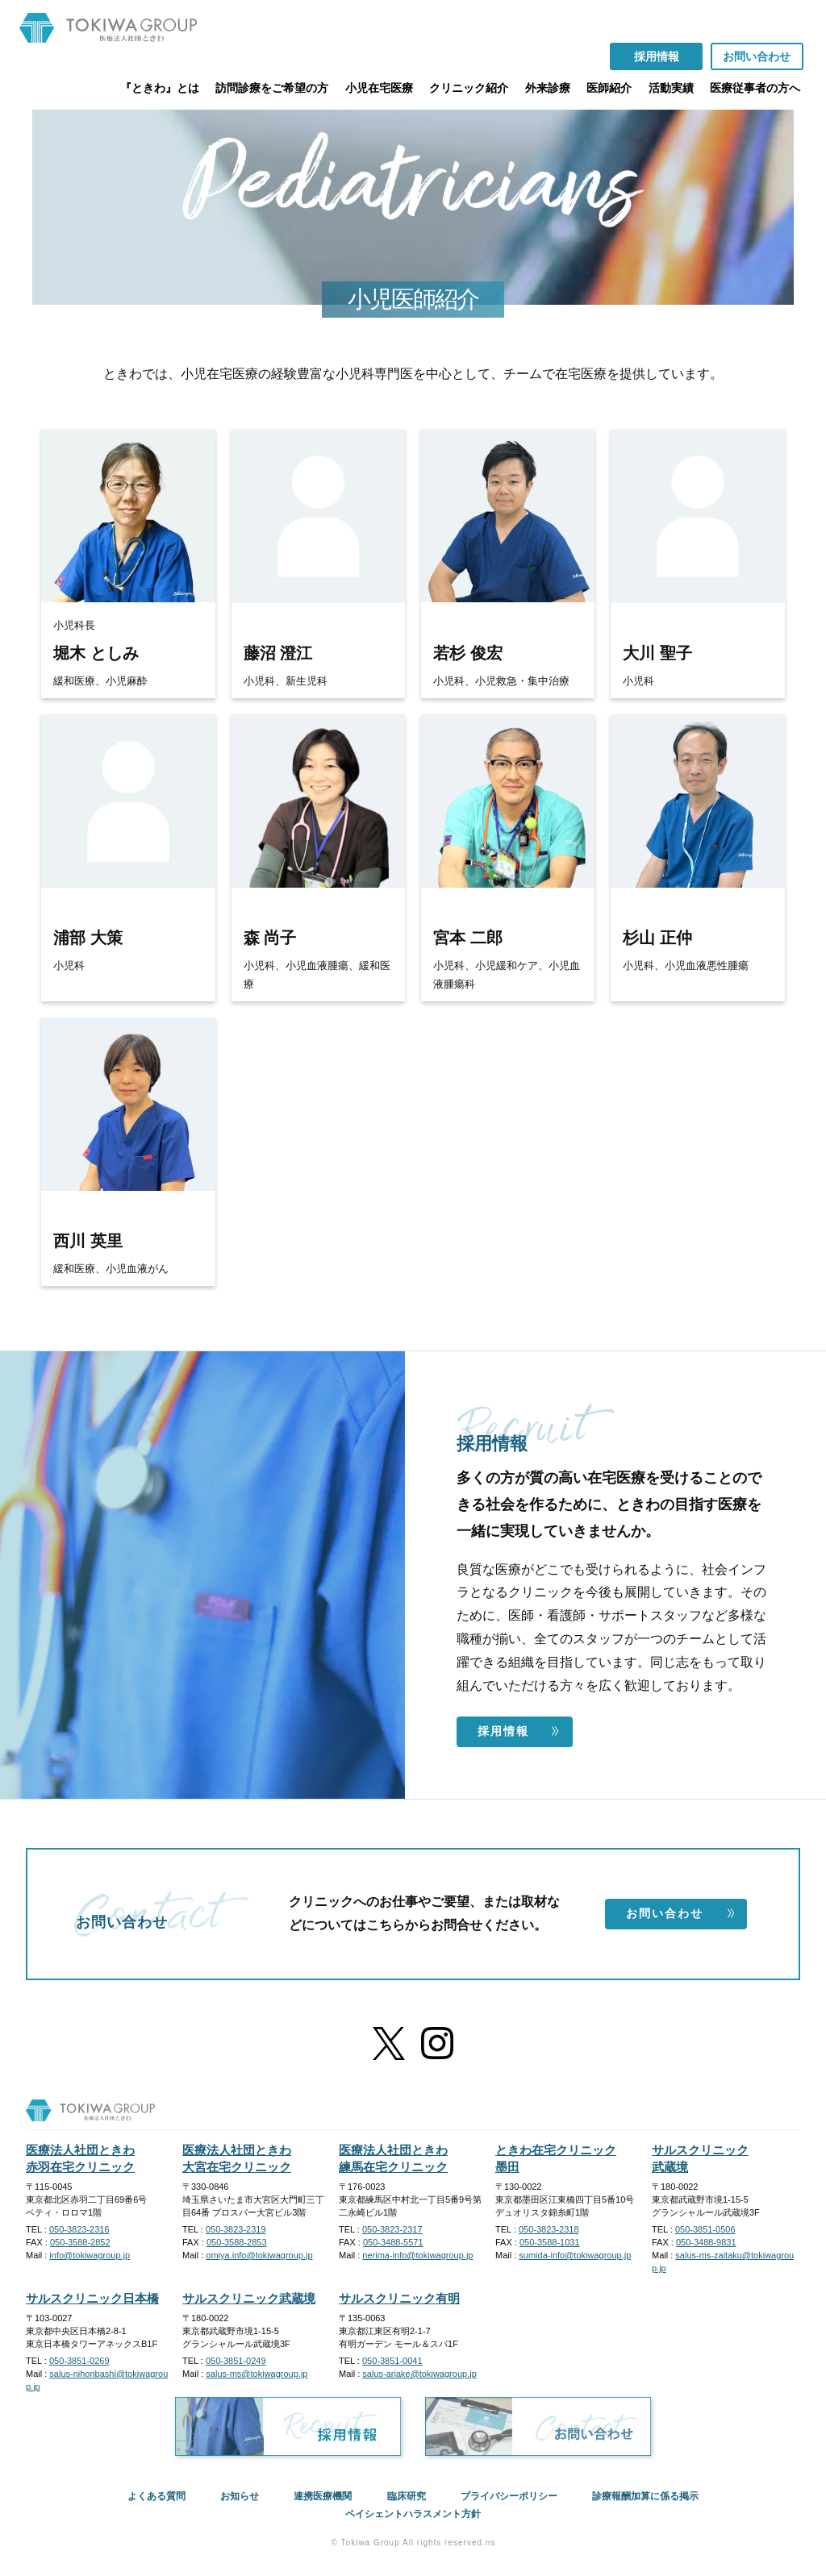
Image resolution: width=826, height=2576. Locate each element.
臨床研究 (406, 2496)
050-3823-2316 (79, 2229)
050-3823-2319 (236, 2229)
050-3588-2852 (80, 2242)
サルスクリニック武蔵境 (248, 2298)
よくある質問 (156, 2496)
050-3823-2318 (549, 2229)
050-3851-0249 (236, 2361)
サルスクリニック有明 (399, 2298)
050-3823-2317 (392, 2229)
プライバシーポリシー (509, 2496)
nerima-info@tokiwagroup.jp (417, 2255)
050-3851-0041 (392, 2361)
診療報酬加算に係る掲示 (645, 2496)
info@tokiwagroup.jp (89, 2255)
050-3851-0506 (705, 2229)
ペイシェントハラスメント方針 (413, 2514)
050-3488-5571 (393, 2242)
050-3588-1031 (549, 2242)
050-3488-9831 (706, 2242)
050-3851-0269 (79, 2361)
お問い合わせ (681, 1913)
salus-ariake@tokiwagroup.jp (419, 2373)
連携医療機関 (323, 2496)
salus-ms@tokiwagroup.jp (256, 2373)
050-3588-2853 (236, 2242)
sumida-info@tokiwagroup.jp (575, 2255)
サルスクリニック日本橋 (92, 2298)
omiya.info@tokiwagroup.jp (259, 2255)
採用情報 (519, 1731)
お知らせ (239, 2496)
